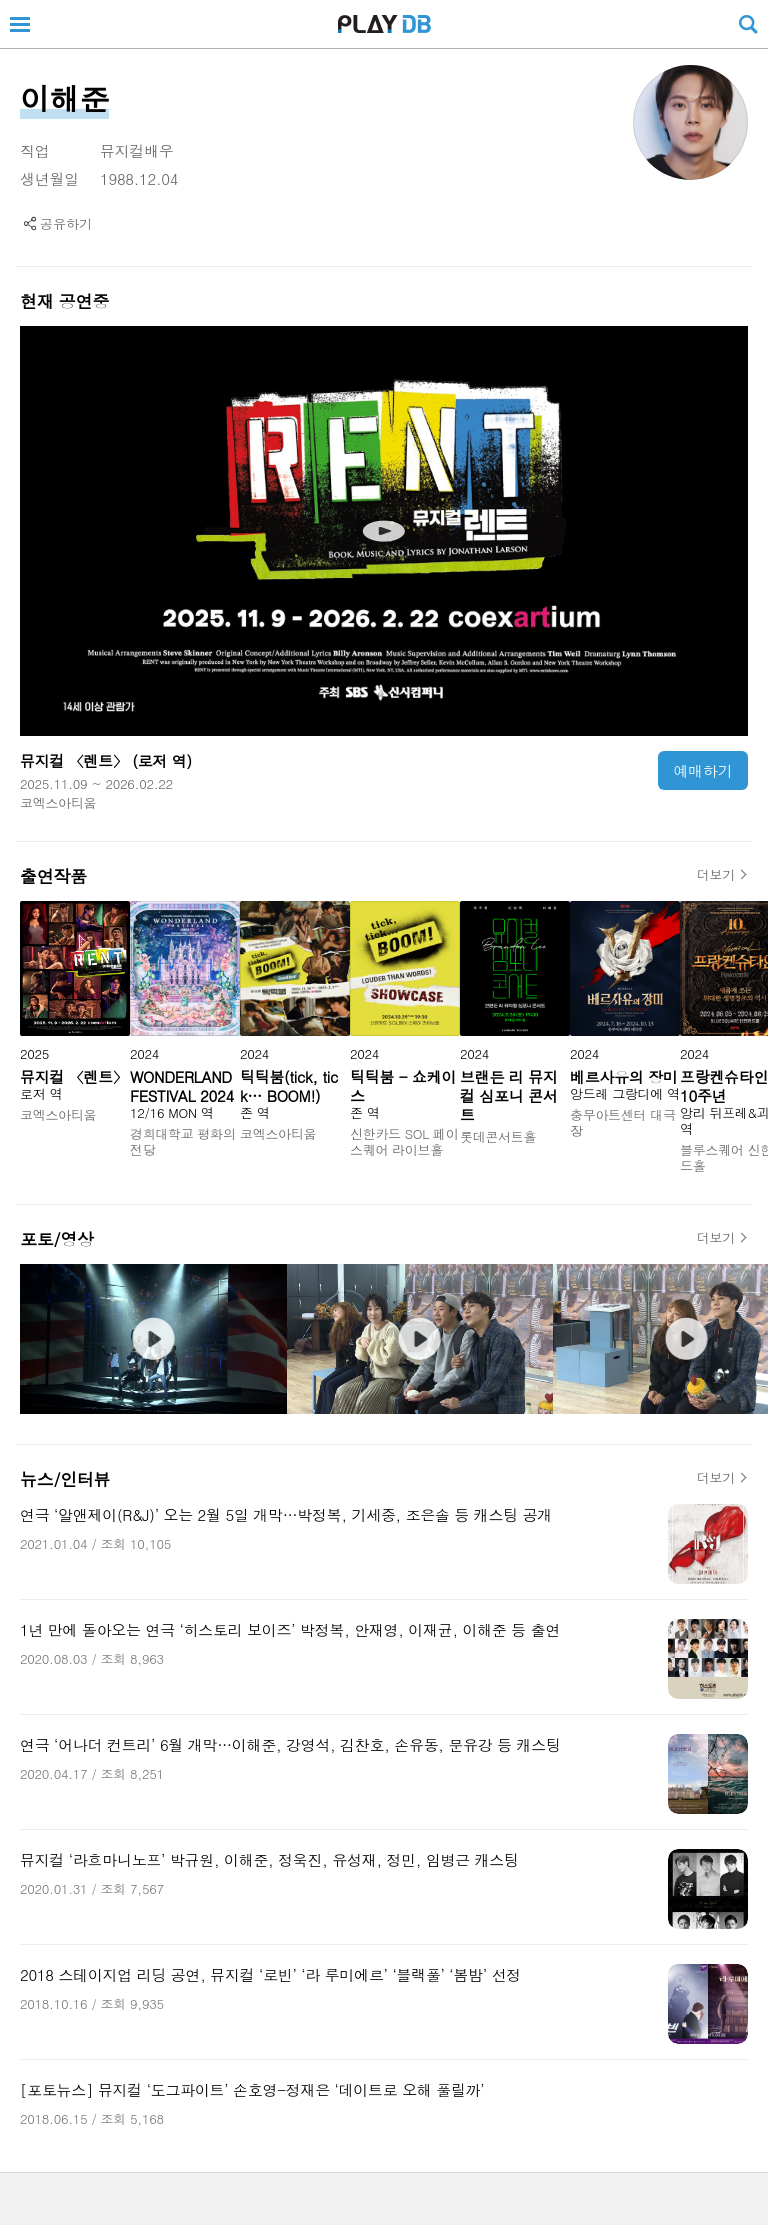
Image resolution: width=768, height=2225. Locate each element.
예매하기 (703, 770)
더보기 (716, 875)
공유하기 (66, 223)
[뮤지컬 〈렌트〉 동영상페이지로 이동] (384, 531)
